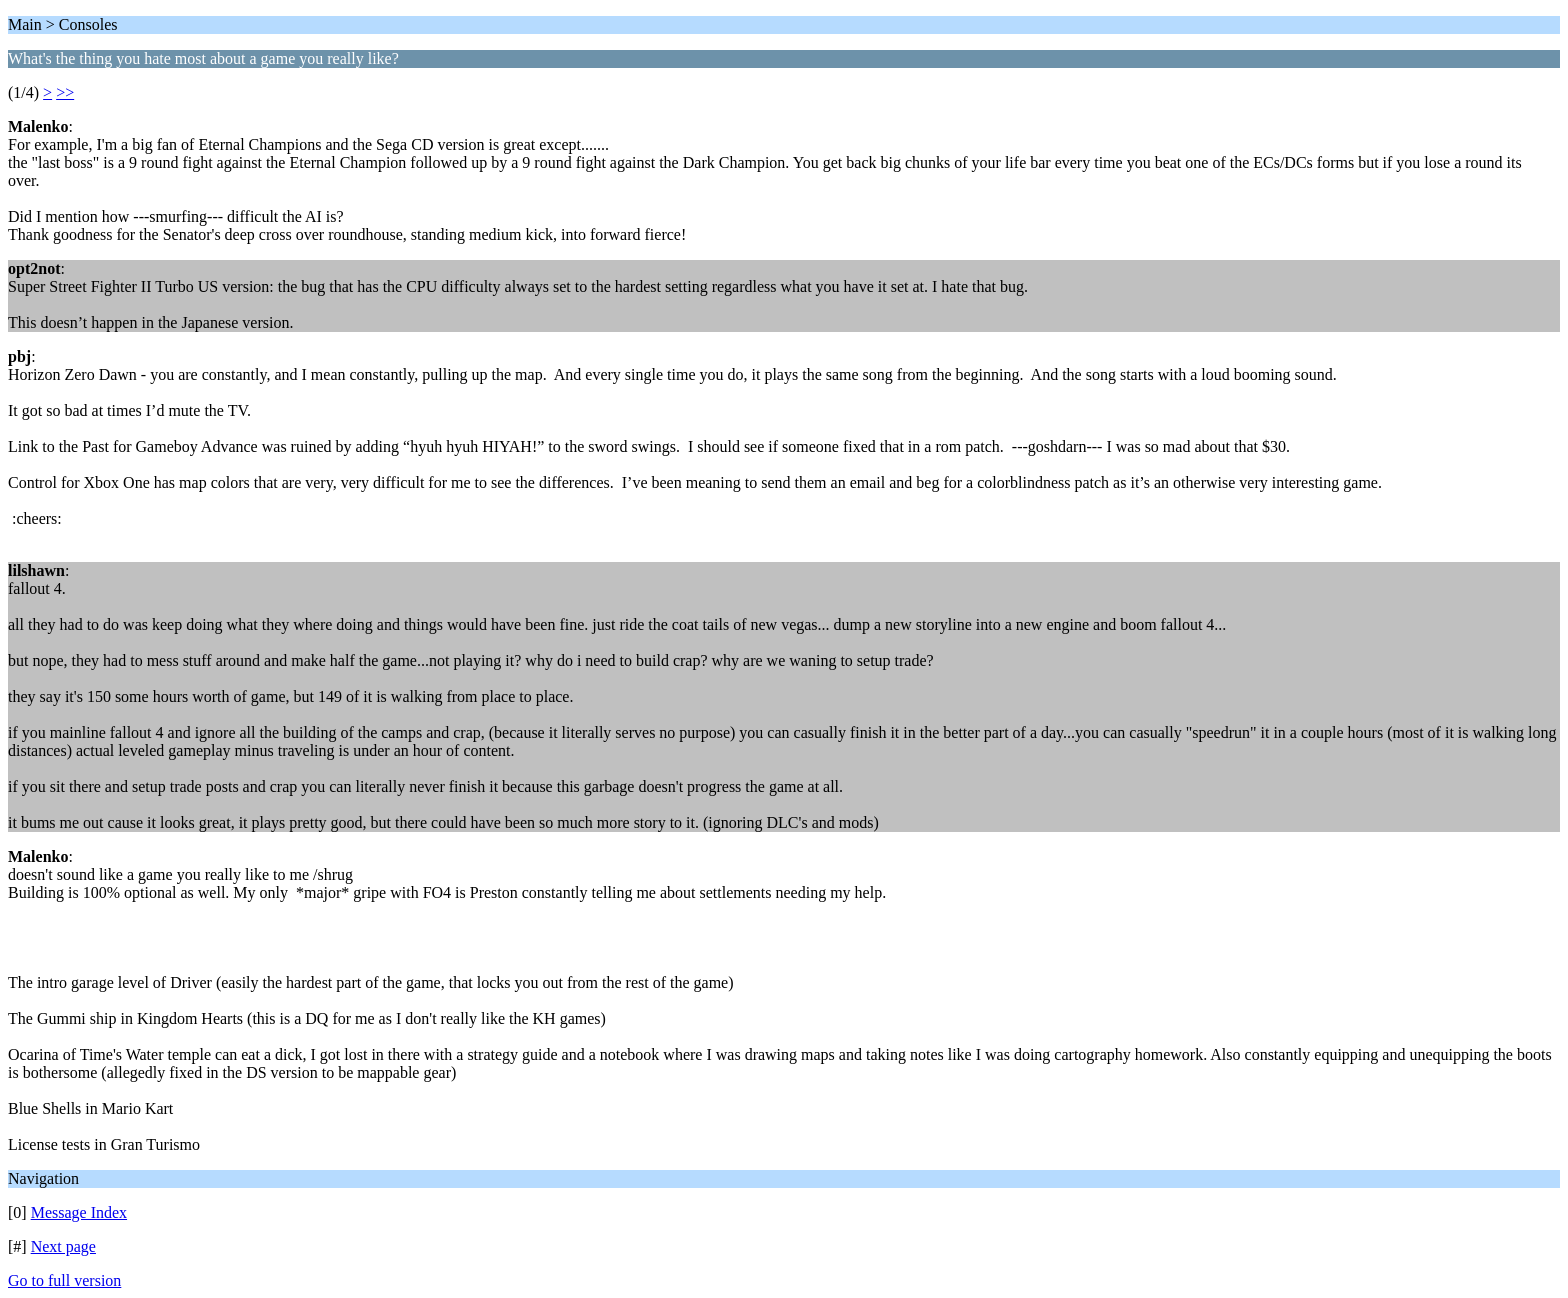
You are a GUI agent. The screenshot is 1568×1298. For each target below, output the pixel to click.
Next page (63, 1246)
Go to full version (64, 1280)
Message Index (79, 1212)
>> (65, 92)
